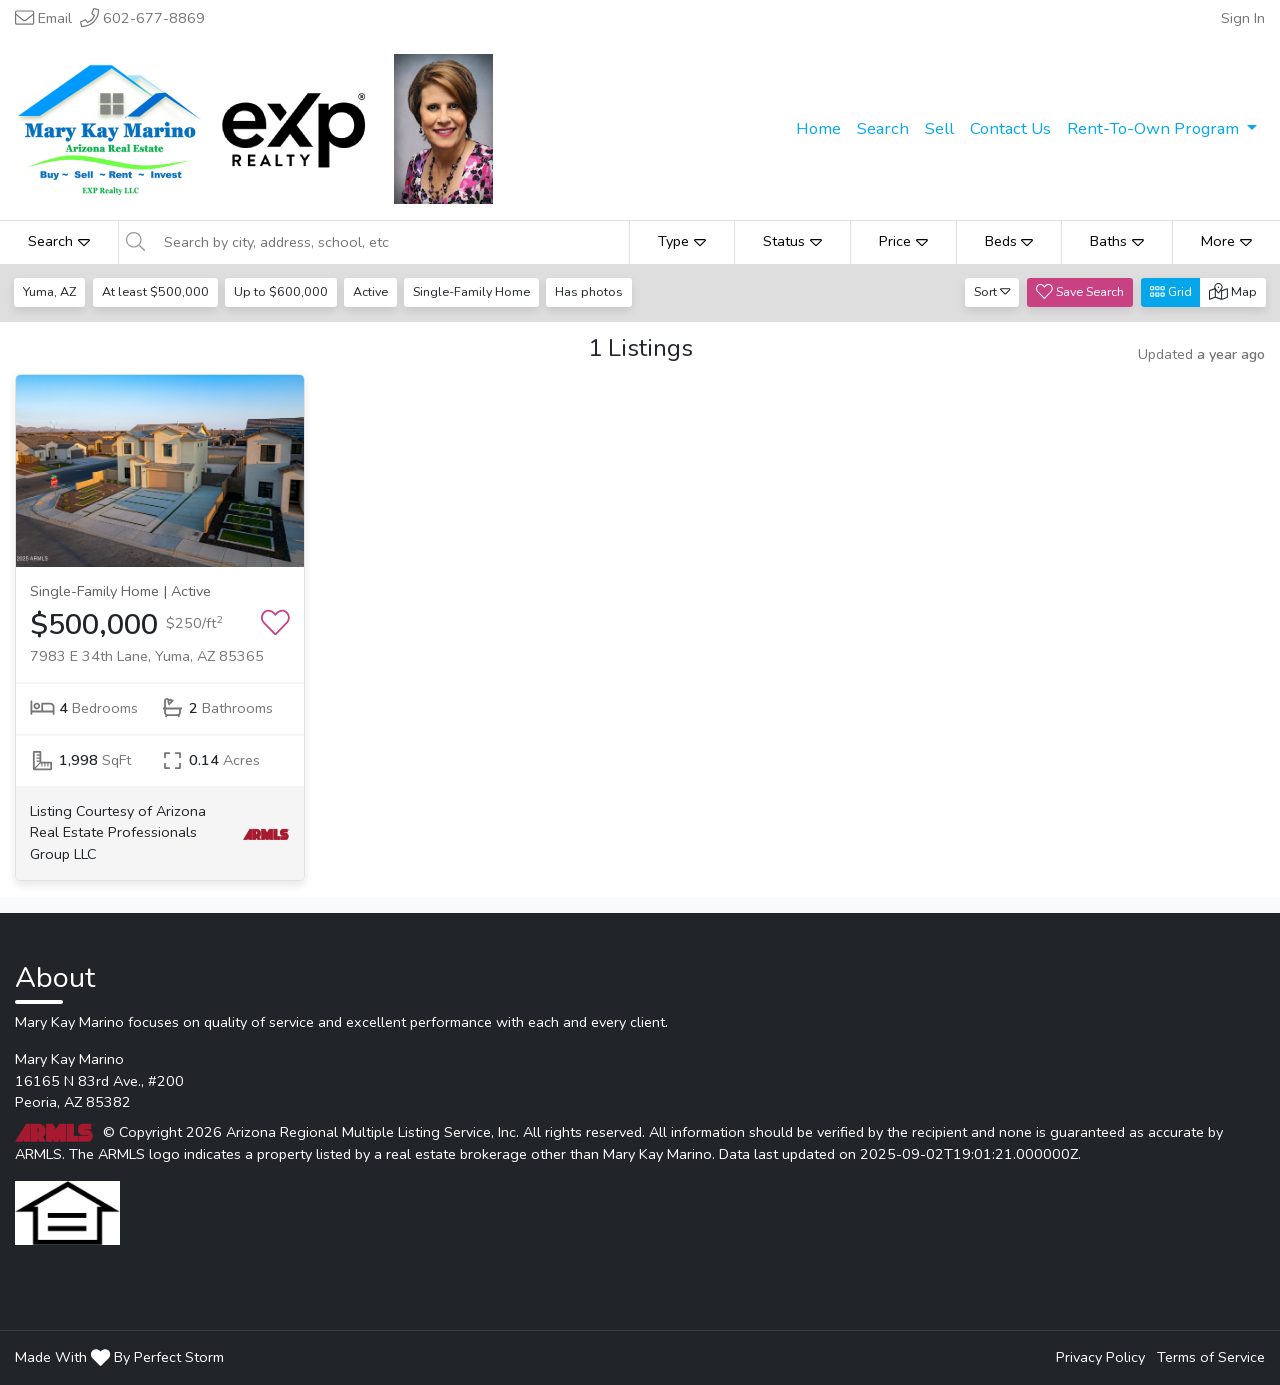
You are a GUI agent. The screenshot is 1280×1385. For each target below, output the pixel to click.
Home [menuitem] (818, 128)
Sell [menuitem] (939, 128)
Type (682, 241)
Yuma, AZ (50, 291)
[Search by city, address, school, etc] (391, 242)
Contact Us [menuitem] (1010, 128)
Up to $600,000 (283, 291)
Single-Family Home (476, 291)
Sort (992, 291)
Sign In (1243, 18)
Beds (1009, 241)
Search (59, 241)
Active (373, 291)
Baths (1117, 241)
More (1226, 241)
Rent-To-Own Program (1155, 128)
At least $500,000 (156, 291)
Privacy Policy (1100, 1357)
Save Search (1080, 291)
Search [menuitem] (883, 128)
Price (903, 241)
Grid (1171, 291)
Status (792, 241)
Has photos (595, 291)
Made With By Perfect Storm (119, 1357)
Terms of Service (1211, 1357)
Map (1233, 291)
